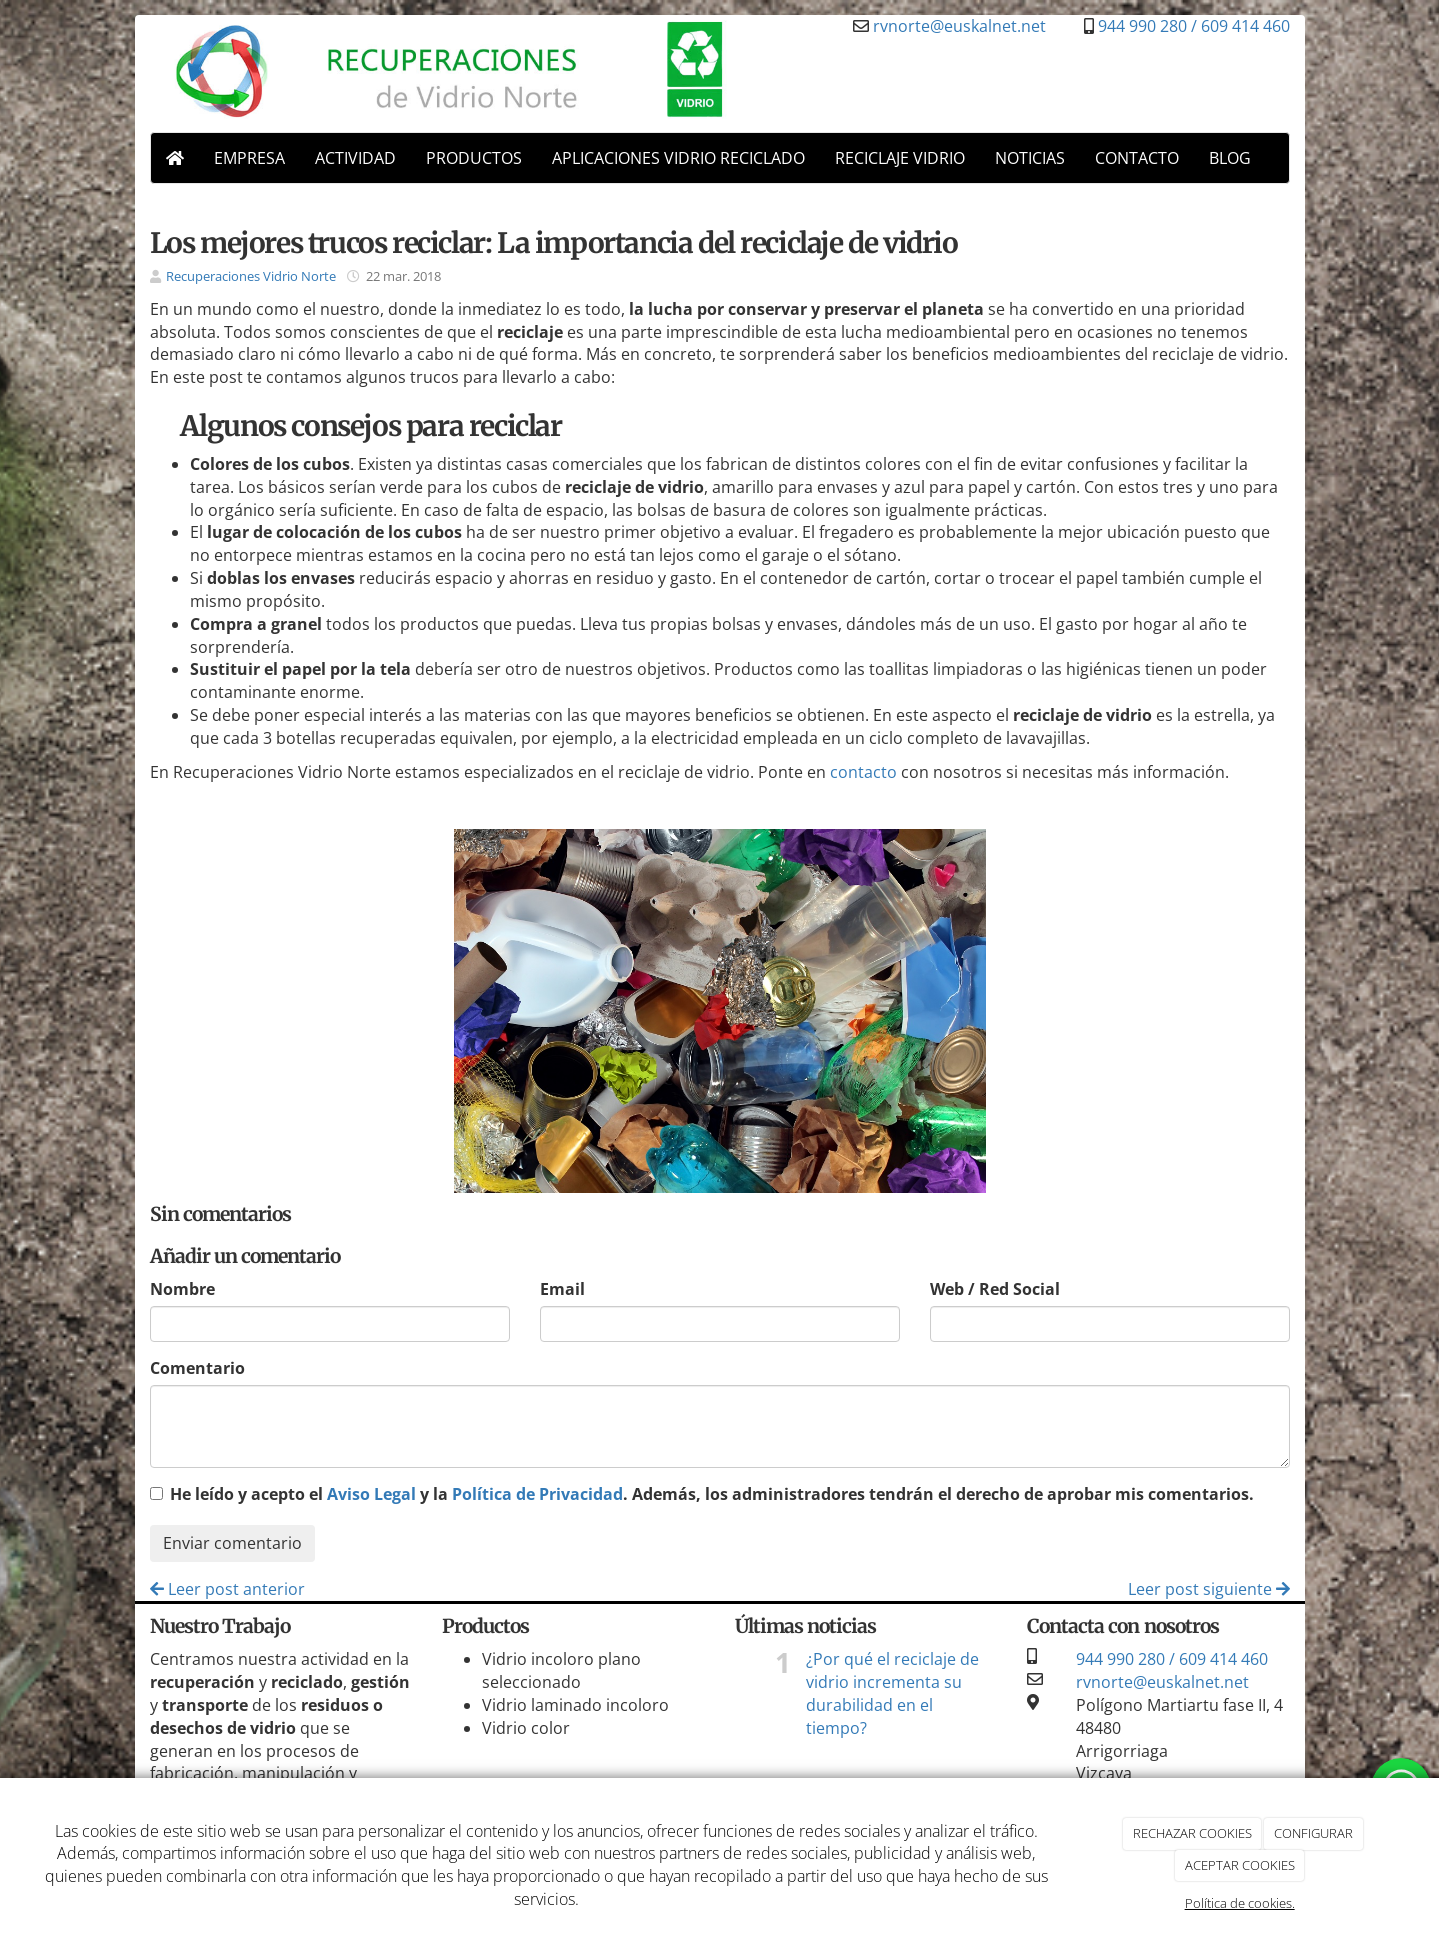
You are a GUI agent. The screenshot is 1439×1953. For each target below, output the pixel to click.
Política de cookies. (1240, 1903)
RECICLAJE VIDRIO (900, 158)
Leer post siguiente (1209, 1589)
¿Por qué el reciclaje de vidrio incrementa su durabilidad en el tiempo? (892, 1693)
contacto (863, 772)
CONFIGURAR (1313, 1833)
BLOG (1230, 158)
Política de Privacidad (537, 1494)
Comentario (197, 1368)
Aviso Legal (371, 1494)
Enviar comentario (232, 1543)
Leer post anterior (227, 1589)
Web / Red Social (995, 1289)
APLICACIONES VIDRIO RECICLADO (678, 158)
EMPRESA (249, 158)
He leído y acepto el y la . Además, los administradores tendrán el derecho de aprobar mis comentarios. (712, 1494)
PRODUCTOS (474, 158)
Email (562, 1289)
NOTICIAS (1030, 158)
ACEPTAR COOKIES (1240, 1865)
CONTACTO (1137, 158)
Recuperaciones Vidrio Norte (251, 276)
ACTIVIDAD (355, 158)
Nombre (182, 1289)
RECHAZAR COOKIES (1192, 1833)
